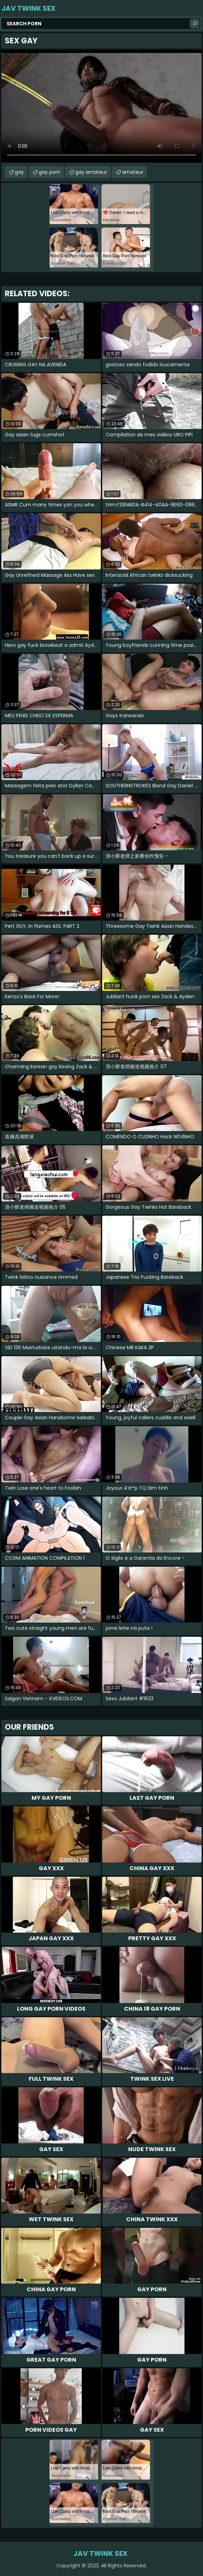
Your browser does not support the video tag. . (101, 106)
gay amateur (91, 172)
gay (19, 172)
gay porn (49, 172)
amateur (132, 172)
